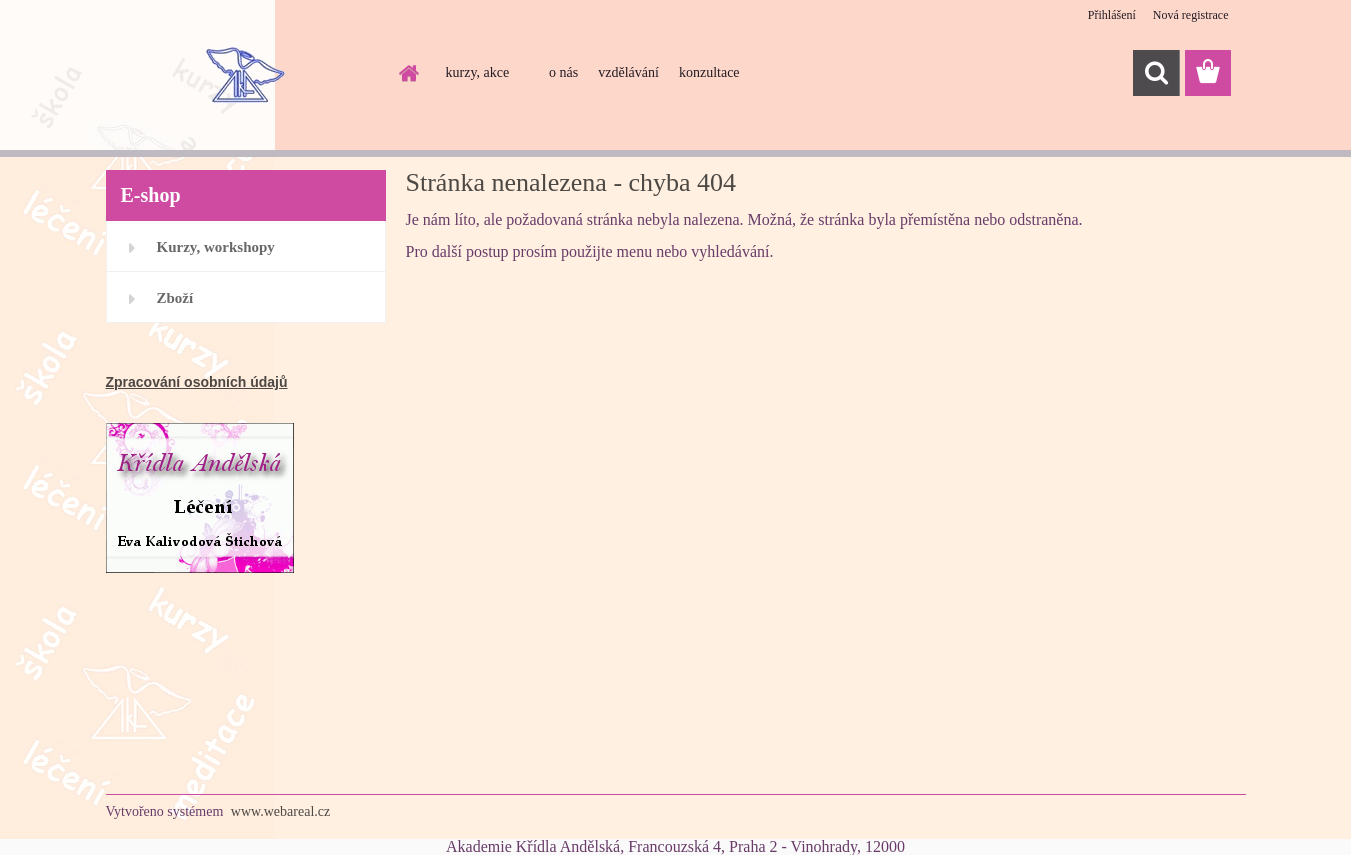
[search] (1156, 73)
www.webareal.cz (280, 811)
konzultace (709, 72)
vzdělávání (628, 72)
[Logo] (243, 74)
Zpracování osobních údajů (197, 382)
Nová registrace (1191, 15)
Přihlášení (1112, 15)
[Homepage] (408, 73)
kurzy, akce (478, 72)
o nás (563, 72)
